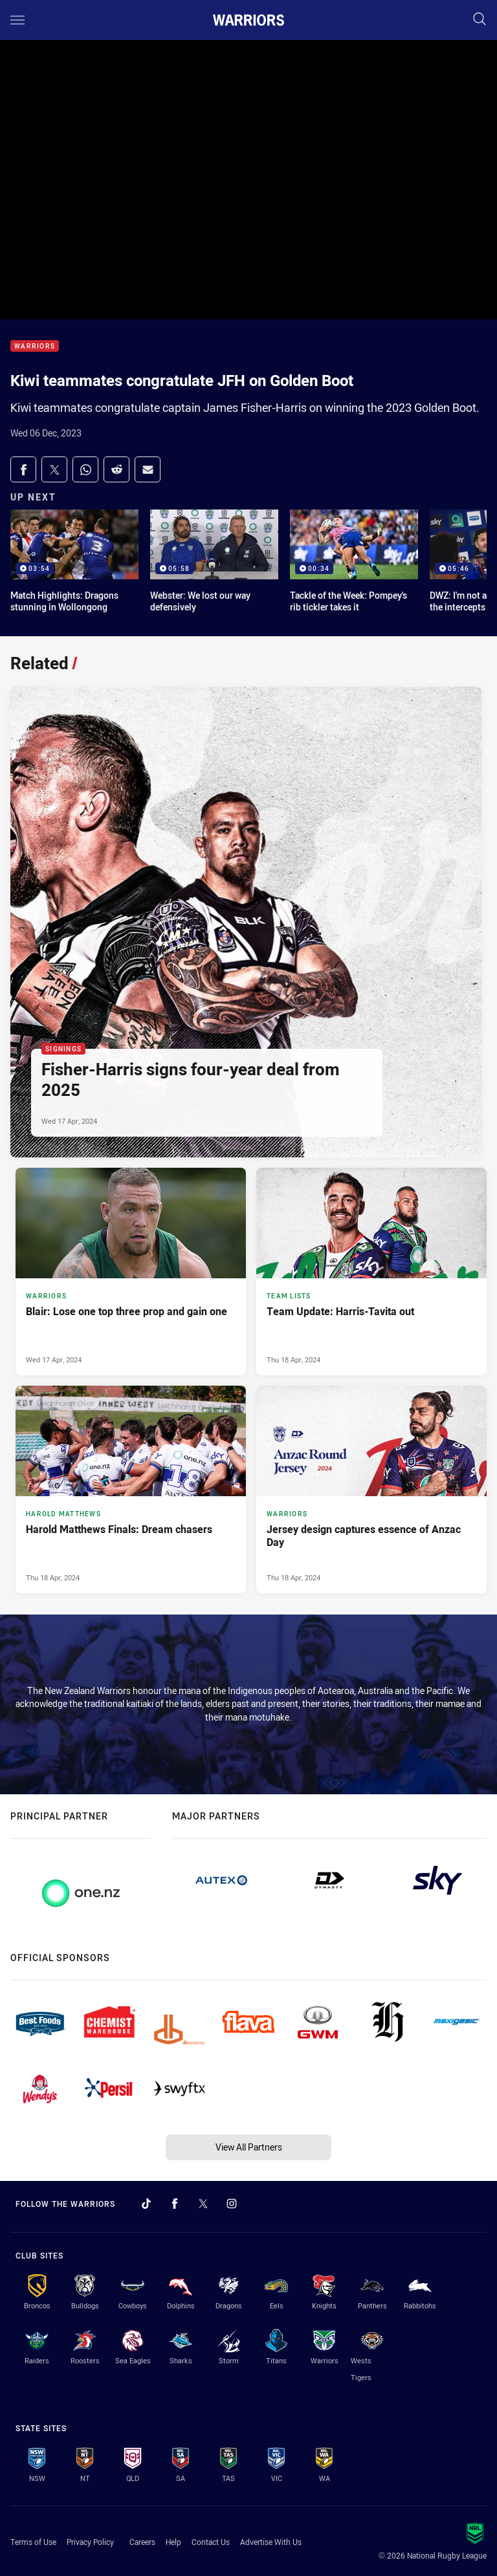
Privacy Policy (90, 2542)
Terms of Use (33, 2542)
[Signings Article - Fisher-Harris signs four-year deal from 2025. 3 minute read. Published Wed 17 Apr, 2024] (245, 922)
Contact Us (211, 2542)
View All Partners (248, 2147)
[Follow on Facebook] (175, 2203)
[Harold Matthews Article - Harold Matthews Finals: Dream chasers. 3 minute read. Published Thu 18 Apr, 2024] (131, 1489)
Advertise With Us (271, 2542)
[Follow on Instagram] (231, 2203)
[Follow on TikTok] (146, 2203)
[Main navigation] (17, 20)
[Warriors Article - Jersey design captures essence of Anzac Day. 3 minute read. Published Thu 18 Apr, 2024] (371, 1489)
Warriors (34, 346)
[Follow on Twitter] (203, 2203)
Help (173, 2542)
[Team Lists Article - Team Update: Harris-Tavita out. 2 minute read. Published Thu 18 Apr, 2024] (371, 1271)
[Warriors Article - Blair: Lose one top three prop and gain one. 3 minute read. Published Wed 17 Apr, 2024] (131, 1271)
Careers (142, 2542)
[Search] (479, 20)
